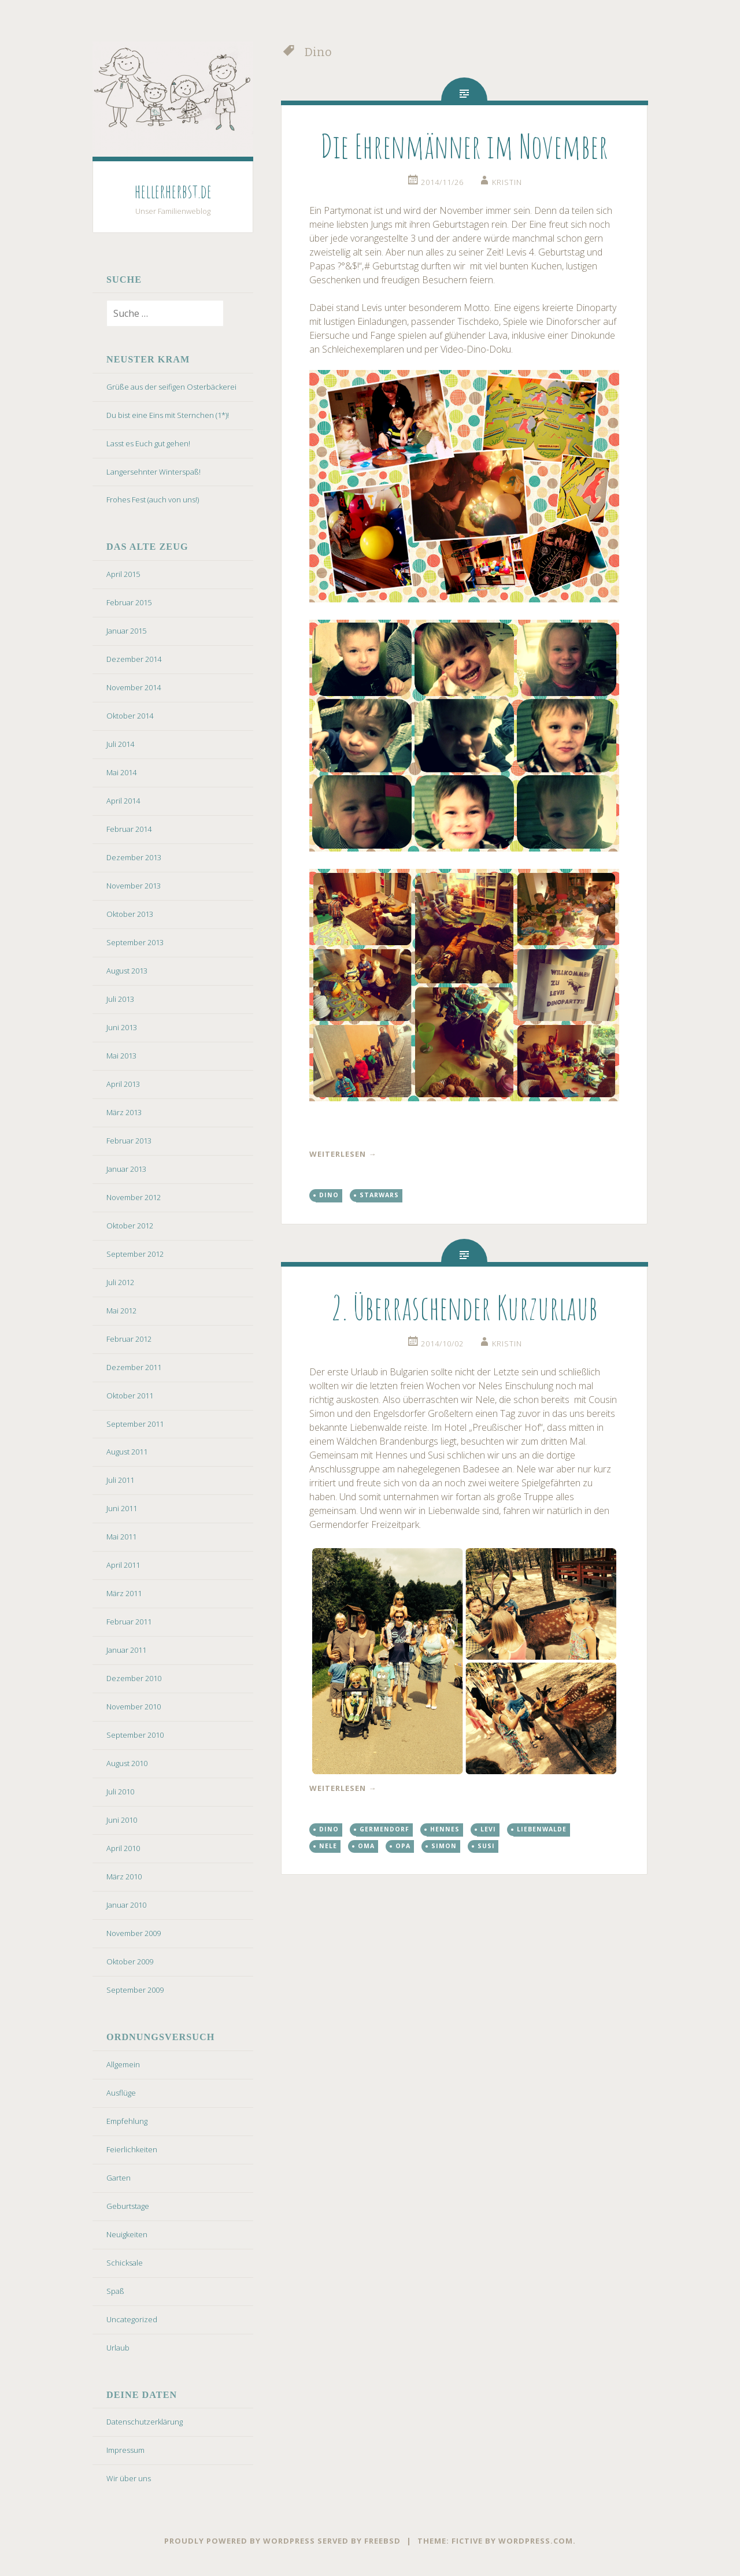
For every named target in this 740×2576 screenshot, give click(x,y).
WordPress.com (535, 2541)
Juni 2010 (121, 1820)
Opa (402, 1846)
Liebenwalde (542, 1829)
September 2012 (135, 1254)
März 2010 (124, 1876)
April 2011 (123, 1565)
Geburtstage (127, 2206)
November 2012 (133, 1197)
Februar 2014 (128, 829)
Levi (488, 1829)
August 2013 (126, 970)
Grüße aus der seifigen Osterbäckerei (171, 387)
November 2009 (133, 1933)
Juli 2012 (120, 1282)
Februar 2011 (128, 1621)
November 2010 (133, 1706)
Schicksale (124, 2262)
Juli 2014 (120, 744)
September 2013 (135, 942)
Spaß (115, 2291)
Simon (444, 1846)
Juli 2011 (120, 1480)
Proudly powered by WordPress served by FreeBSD (282, 2541)
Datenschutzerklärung (144, 2421)
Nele (328, 1846)
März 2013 (124, 1112)
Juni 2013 (121, 1027)
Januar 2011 (126, 1650)
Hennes (445, 1829)
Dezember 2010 (133, 1678)
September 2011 (135, 1424)
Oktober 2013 (129, 914)
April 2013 (123, 1084)
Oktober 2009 (129, 1961)
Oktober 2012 (129, 1225)
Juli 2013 (120, 999)
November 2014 (133, 687)
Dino (329, 1195)
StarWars (379, 1195)
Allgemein (123, 2064)
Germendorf (384, 1829)
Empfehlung (126, 2121)
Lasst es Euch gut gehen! (148, 443)
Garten (118, 2177)
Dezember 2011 (133, 1367)
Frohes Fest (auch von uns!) (152, 499)
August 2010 (126, 1763)
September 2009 (135, 1990)
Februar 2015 (128, 602)
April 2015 (123, 574)
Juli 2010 (120, 1791)
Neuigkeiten (126, 2234)
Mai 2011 (121, 1536)
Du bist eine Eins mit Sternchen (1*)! (167, 415)
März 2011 (124, 1593)
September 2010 (135, 1735)
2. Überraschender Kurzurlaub (464, 1307)
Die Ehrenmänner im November (464, 145)
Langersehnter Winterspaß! (153, 472)
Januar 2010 (126, 1905)
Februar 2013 (128, 1140)
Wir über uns (128, 2478)
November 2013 (133, 885)
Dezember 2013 (133, 857)
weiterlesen (342, 1154)
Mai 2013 (121, 1055)
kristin (507, 182)
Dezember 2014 (133, 659)
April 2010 (123, 1848)
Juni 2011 (121, 1508)
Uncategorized (131, 2319)
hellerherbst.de (173, 191)
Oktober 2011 (129, 1395)
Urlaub (118, 2347)
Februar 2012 (128, 1339)
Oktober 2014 (129, 715)
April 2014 (123, 800)
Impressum (125, 2450)
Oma (366, 1846)
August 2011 (126, 1451)
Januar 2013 (126, 1169)
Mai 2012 (121, 1310)
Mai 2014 (121, 772)
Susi (486, 1846)
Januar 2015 (126, 631)
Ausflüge (121, 2093)
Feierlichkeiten (131, 2149)
